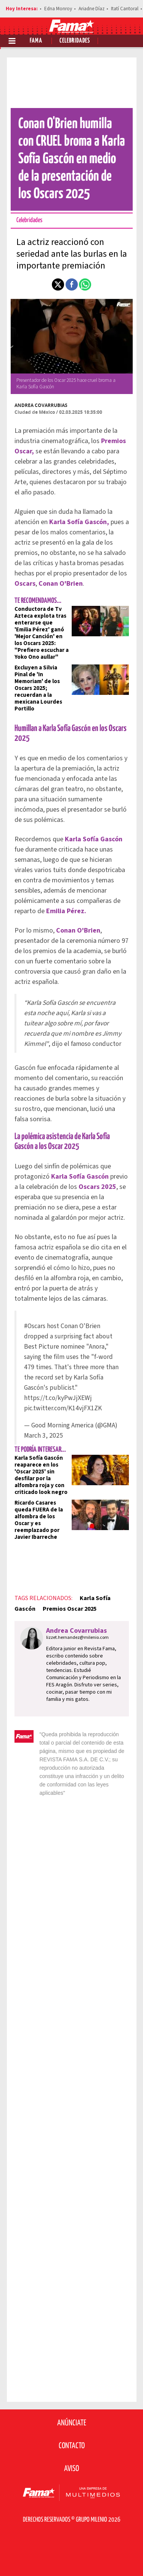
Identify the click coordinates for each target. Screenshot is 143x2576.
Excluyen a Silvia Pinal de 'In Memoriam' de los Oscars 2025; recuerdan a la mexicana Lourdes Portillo (38, 688)
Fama (36, 41)
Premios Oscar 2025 (69, 1609)
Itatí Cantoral (124, 8)
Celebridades (74, 41)
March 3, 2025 (43, 1435)
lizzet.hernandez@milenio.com (77, 1637)
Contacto (72, 2446)
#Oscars (34, 1326)
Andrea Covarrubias (40, 405)
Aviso (71, 2469)
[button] (58, 284)
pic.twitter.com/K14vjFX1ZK (63, 1408)
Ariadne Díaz (91, 8)
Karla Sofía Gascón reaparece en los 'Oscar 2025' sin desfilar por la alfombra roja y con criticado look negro (40, 1475)
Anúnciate (71, 2423)
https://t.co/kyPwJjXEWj (58, 1398)
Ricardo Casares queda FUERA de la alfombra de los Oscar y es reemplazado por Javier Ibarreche (38, 1520)
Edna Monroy (58, 8)
